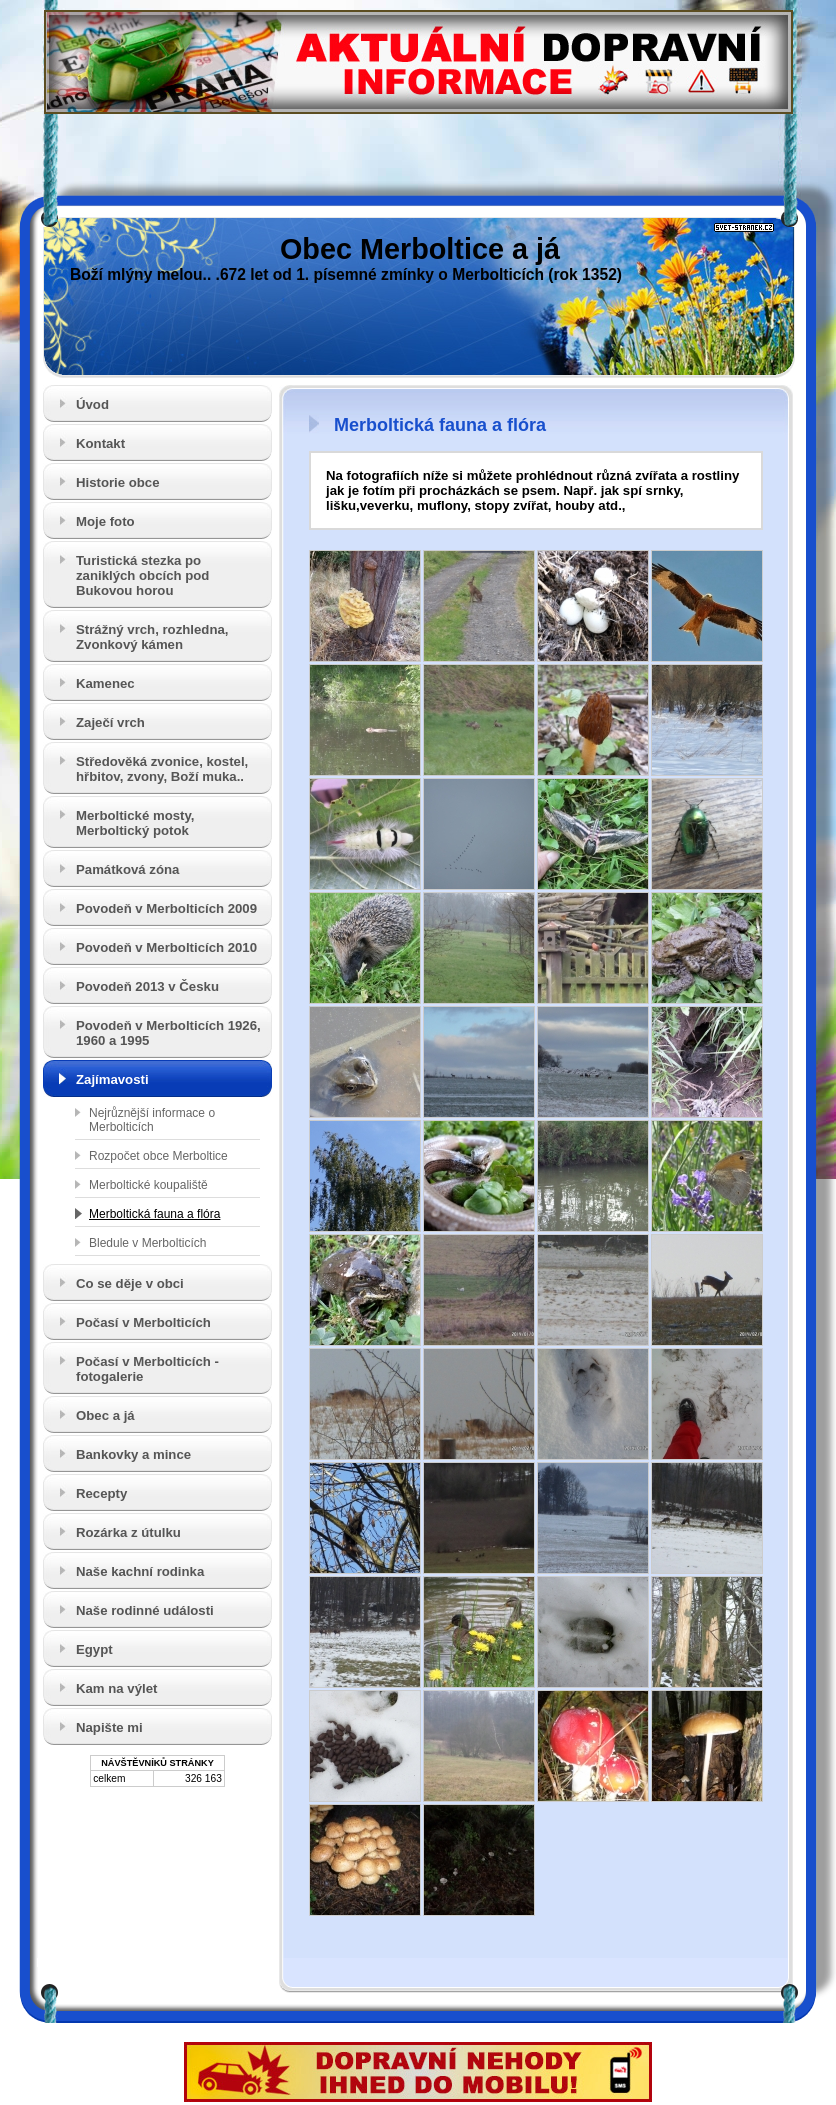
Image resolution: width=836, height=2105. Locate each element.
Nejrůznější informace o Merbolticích (152, 1120)
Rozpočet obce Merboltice (158, 1156)
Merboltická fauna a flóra (154, 1214)
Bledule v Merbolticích (147, 1243)
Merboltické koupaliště (148, 1185)
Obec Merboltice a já (420, 249)
